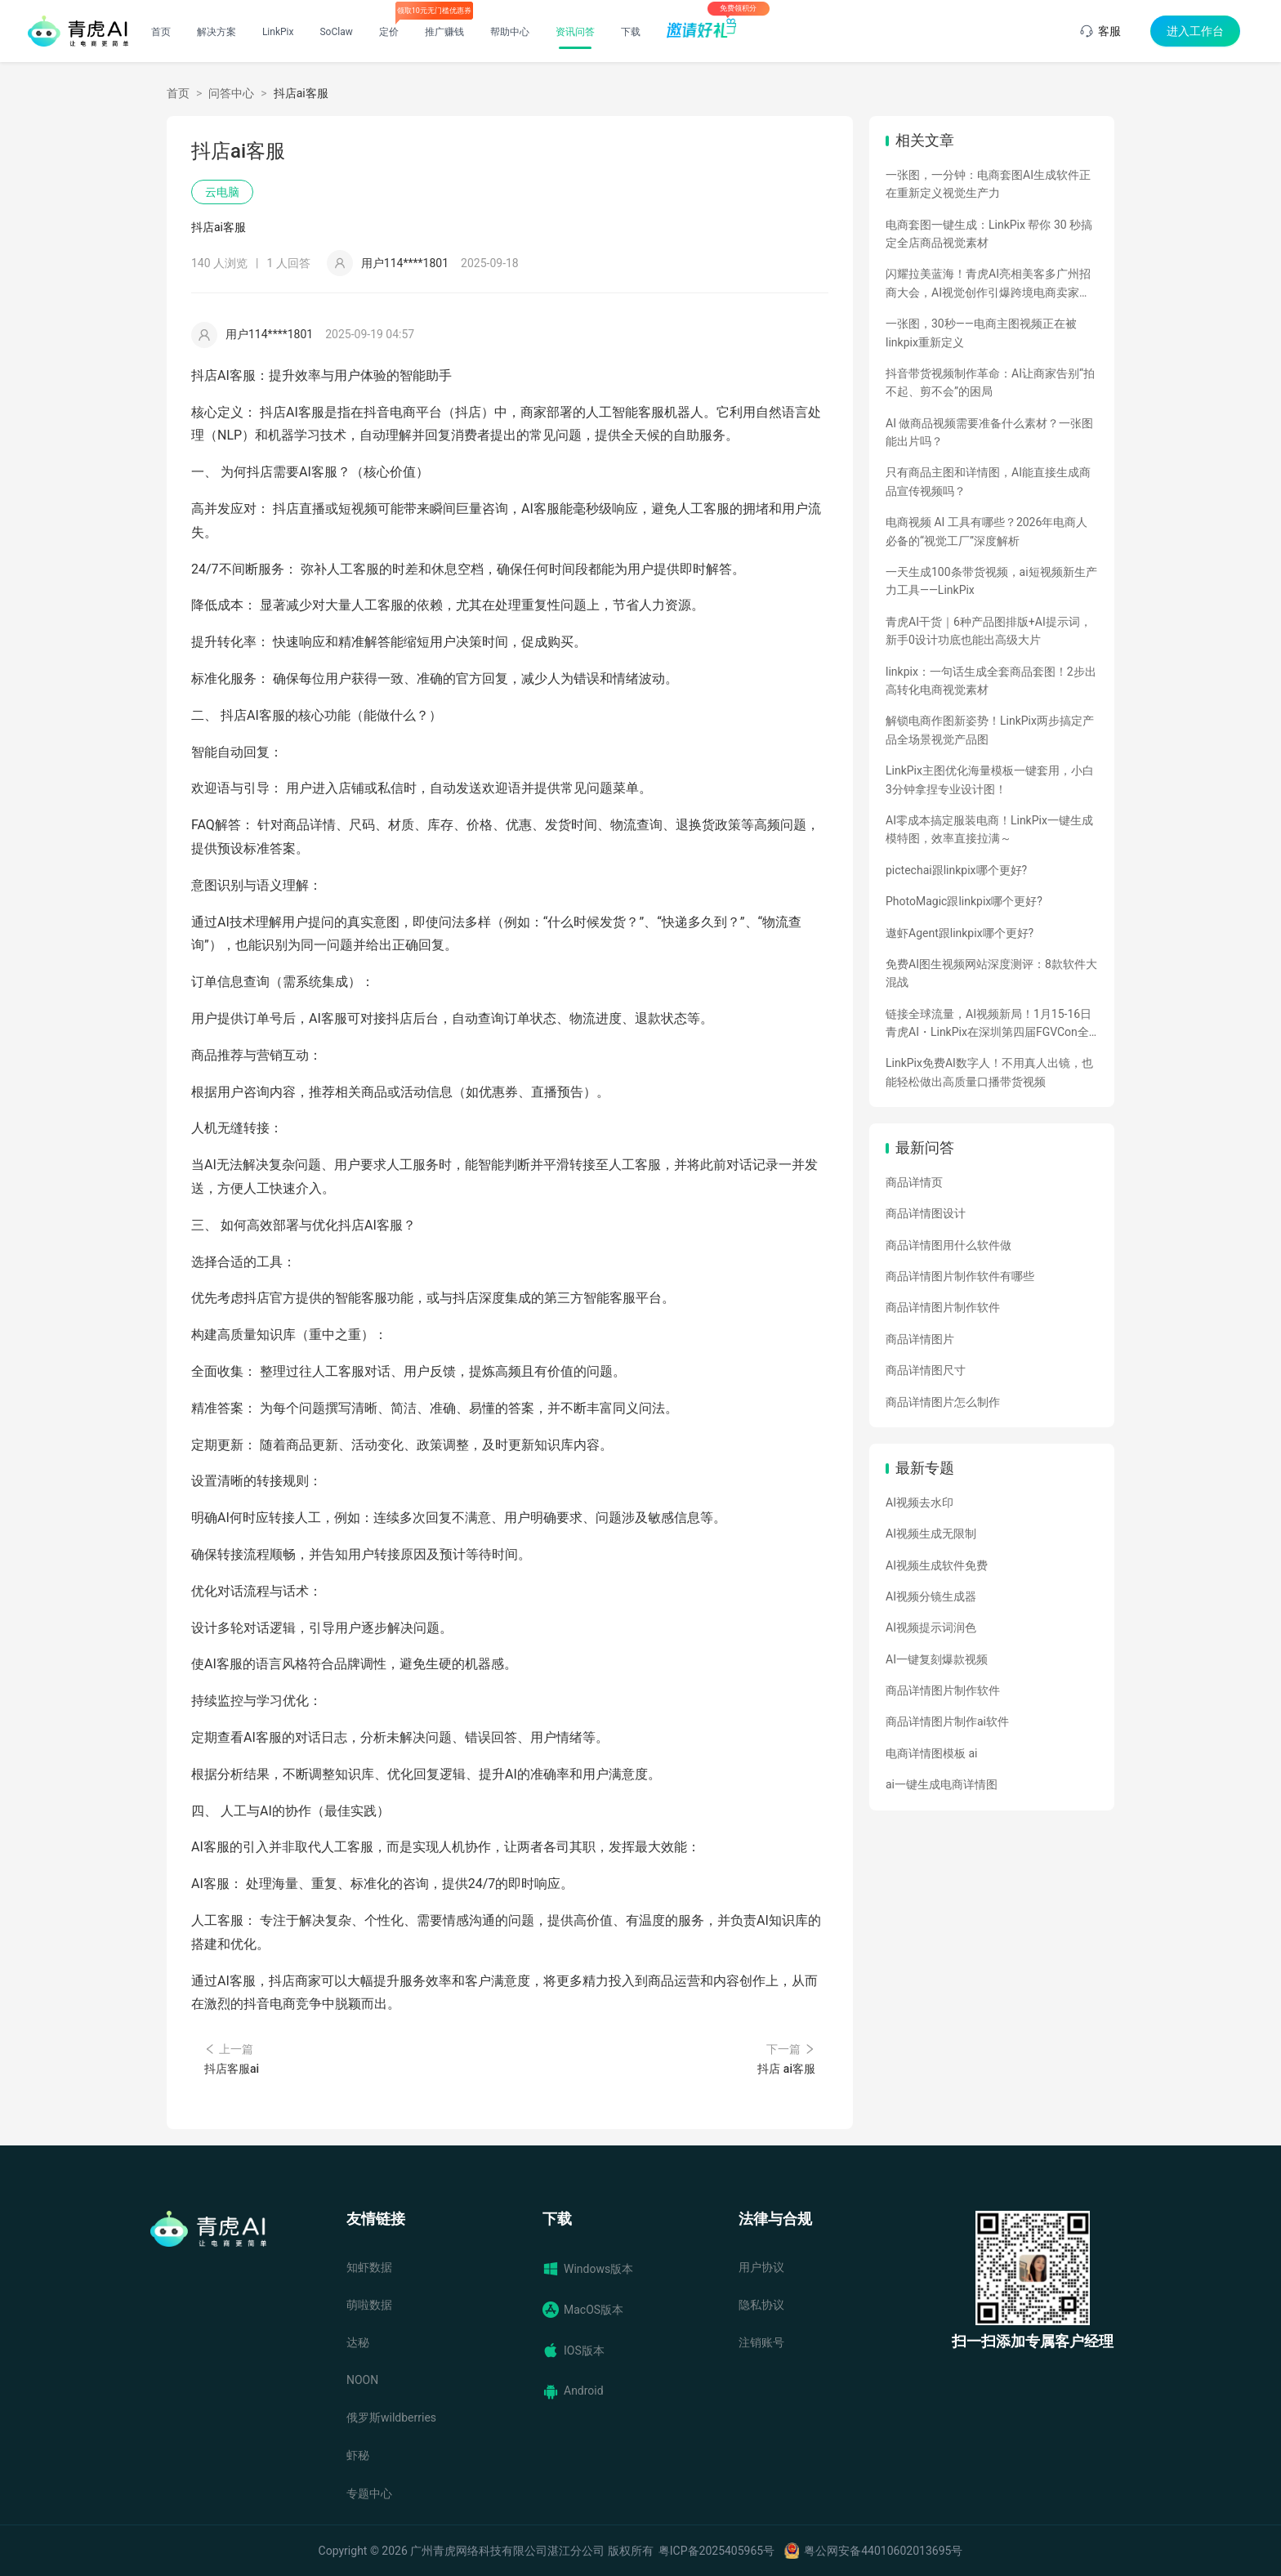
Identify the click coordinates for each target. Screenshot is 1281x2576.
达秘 (357, 2342)
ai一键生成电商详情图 (942, 1784)
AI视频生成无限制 (931, 1533)
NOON (362, 2379)
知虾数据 (369, 2267)
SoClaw (335, 32)
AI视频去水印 (919, 1502)
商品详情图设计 (926, 1213)
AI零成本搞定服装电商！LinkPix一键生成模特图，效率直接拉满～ (989, 829)
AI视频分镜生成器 (931, 1596)
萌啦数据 (369, 2304)
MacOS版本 (582, 2309)
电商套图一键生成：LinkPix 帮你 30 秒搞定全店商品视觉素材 (989, 233)
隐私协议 (761, 2304)
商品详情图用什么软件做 (948, 1245)
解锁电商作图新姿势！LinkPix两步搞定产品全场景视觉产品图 (990, 729)
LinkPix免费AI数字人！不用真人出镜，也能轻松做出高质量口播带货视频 (989, 1071)
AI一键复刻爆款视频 (937, 1659)
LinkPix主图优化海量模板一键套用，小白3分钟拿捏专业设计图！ (990, 779)
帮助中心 (509, 32)
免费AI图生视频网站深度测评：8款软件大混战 (991, 973)
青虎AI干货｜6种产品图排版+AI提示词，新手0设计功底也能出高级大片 (988, 630)
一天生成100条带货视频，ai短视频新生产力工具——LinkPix (991, 580)
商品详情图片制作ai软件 (947, 1721)
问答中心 (231, 93)
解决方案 (216, 32)
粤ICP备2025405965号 (716, 2550)
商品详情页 (914, 1182)
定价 (389, 32)
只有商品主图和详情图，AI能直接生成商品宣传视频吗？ (988, 481)
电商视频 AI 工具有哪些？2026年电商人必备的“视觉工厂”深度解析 (986, 531)
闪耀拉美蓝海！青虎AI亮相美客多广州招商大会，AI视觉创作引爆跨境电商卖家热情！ (988, 284)
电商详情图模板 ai (932, 1753)
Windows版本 (587, 2269)
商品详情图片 (920, 1339)
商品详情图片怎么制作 (943, 1402)
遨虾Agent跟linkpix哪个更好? (959, 933)
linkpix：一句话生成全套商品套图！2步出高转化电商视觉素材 (991, 680)
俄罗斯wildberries (391, 2417)
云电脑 (222, 192)
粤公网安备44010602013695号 (883, 2550)
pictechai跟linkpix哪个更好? (956, 870)
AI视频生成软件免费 (937, 1565)
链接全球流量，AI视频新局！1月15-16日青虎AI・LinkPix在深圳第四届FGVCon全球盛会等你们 (988, 1024)
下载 (630, 32)
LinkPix (278, 32)
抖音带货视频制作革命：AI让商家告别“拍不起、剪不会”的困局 (990, 382)
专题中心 (369, 2493)
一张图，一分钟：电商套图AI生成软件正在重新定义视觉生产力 (988, 183)
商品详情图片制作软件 (943, 1307)
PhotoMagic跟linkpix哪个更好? (964, 901)
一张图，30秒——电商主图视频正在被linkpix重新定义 (981, 332)
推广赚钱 (444, 32)
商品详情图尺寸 (926, 1370)
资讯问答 (575, 32)
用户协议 (761, 2267)
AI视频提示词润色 (931, 1627)
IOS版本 (573, 2350)
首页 (161, 32)
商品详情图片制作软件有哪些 (960, 1276)
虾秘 (357, 2455)
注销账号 (761, 2342)
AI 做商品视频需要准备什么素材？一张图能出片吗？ (989, 432)
